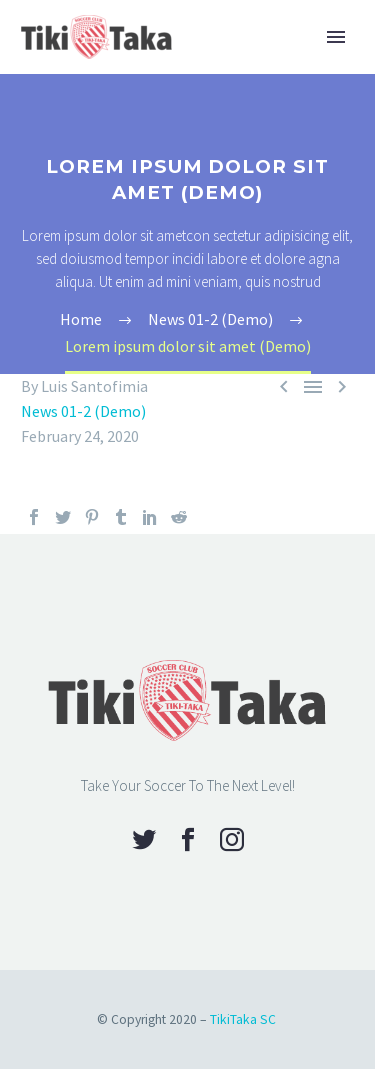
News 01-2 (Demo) (83, 411)
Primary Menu (336, 37)
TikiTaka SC (243, 1019)
